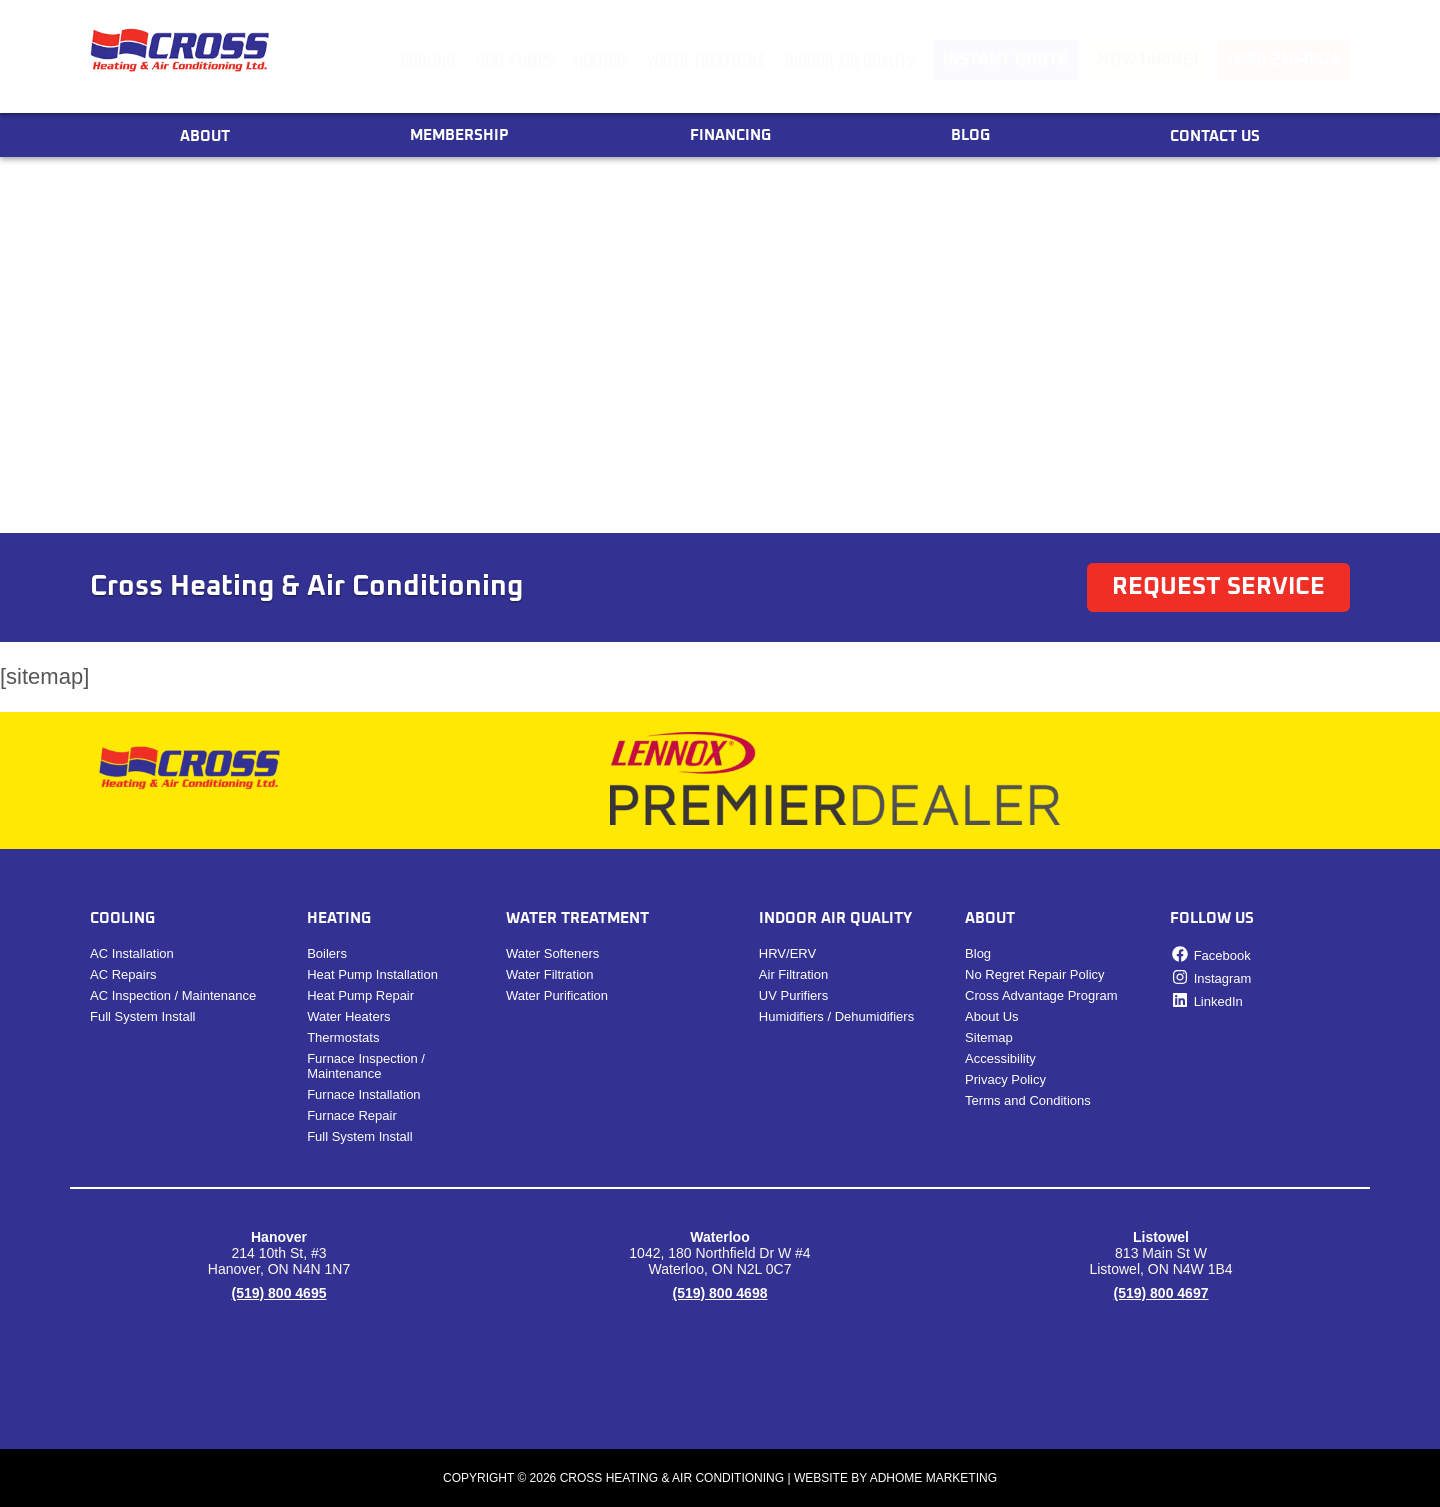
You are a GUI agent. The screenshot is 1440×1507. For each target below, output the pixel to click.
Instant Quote (1005, 60)
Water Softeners (552, 953)
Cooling (428, 61)
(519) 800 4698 (720, 1293)
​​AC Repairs (123, 974)
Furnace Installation (363, 1094)
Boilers (327, 953)
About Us (991, 1016)
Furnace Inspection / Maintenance (366, 1066)
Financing (730, 135)
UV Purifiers (793, 995)
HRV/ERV (787, 953)
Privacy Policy (1005, 1079)
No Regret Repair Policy (1034, 974)
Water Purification (557, 995)
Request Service (1218, 587)
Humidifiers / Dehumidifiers (836, 1016)
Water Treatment (706, 61)
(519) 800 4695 (279, 1293)
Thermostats (343, 1037)
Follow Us (1212, 918)
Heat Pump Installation (372, 974)
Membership (459, 135)
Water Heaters (348, 1016)
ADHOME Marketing (933, 1478)
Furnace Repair (352, 1115)
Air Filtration (793, 974)
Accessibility (1000, 1058)
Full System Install (142, 1016)
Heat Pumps (515, 61)
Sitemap (989, 1037)
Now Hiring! (1148, 60)
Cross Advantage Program (1041, 995)
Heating (600, 61)
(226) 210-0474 (1284, 60)
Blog (970, 135)
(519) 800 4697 (1161, 1293)
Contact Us (1215, 136)
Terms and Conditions (1028, 1100)
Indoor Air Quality (850, 61)
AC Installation (132, 953)
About (205, 136)
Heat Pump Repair (360, 995)
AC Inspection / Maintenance (173, 995)
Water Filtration (550, 974)
